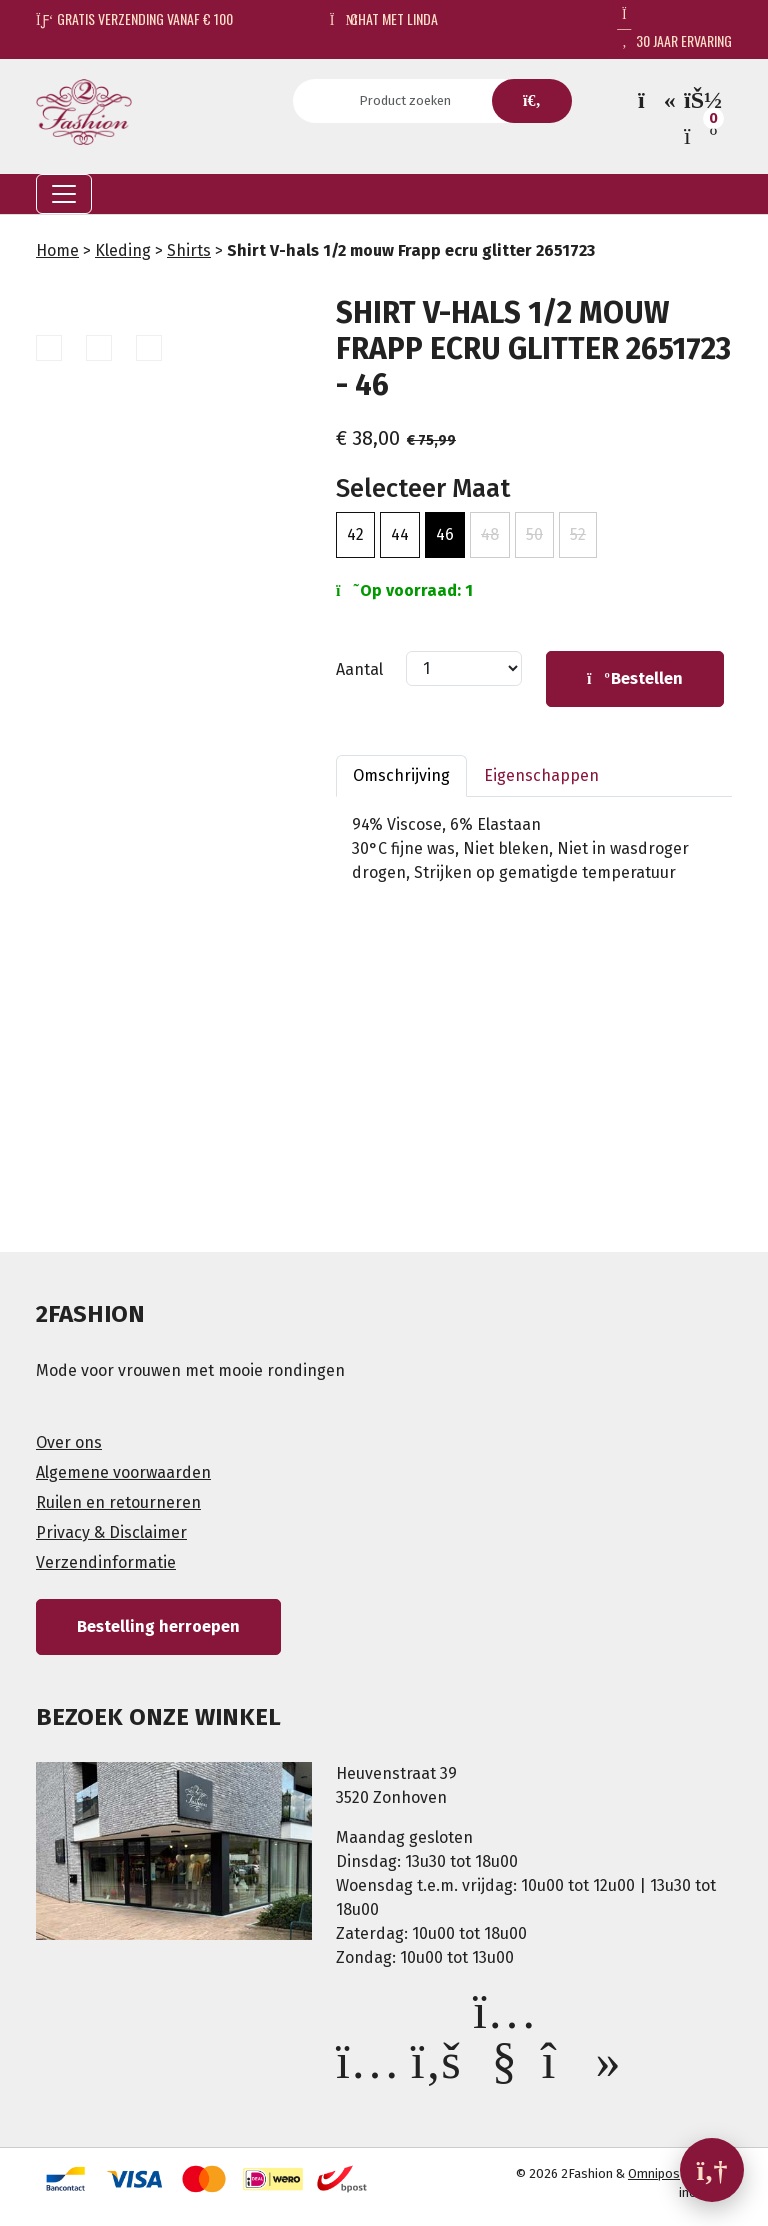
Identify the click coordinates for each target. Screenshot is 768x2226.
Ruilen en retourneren (118, 1502)
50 (534, 534)
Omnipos (654, 2173)
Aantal (359, 669)
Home (57, 250)
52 (578, 534)
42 (355, 534)
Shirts (189, 250)
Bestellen (635, 678)
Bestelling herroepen (158, 1626)
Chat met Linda (384, 18)
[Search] (411, 101)
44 (400, 534)
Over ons (69, 1442)
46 (445, 534)
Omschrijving (401, 775)
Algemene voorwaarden (123, 1472)
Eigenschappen (541, 775)
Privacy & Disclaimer (111, 1532)
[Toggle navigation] (64, 194)
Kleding (123, 250)
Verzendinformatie (106, 1562)
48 (490, 534)
